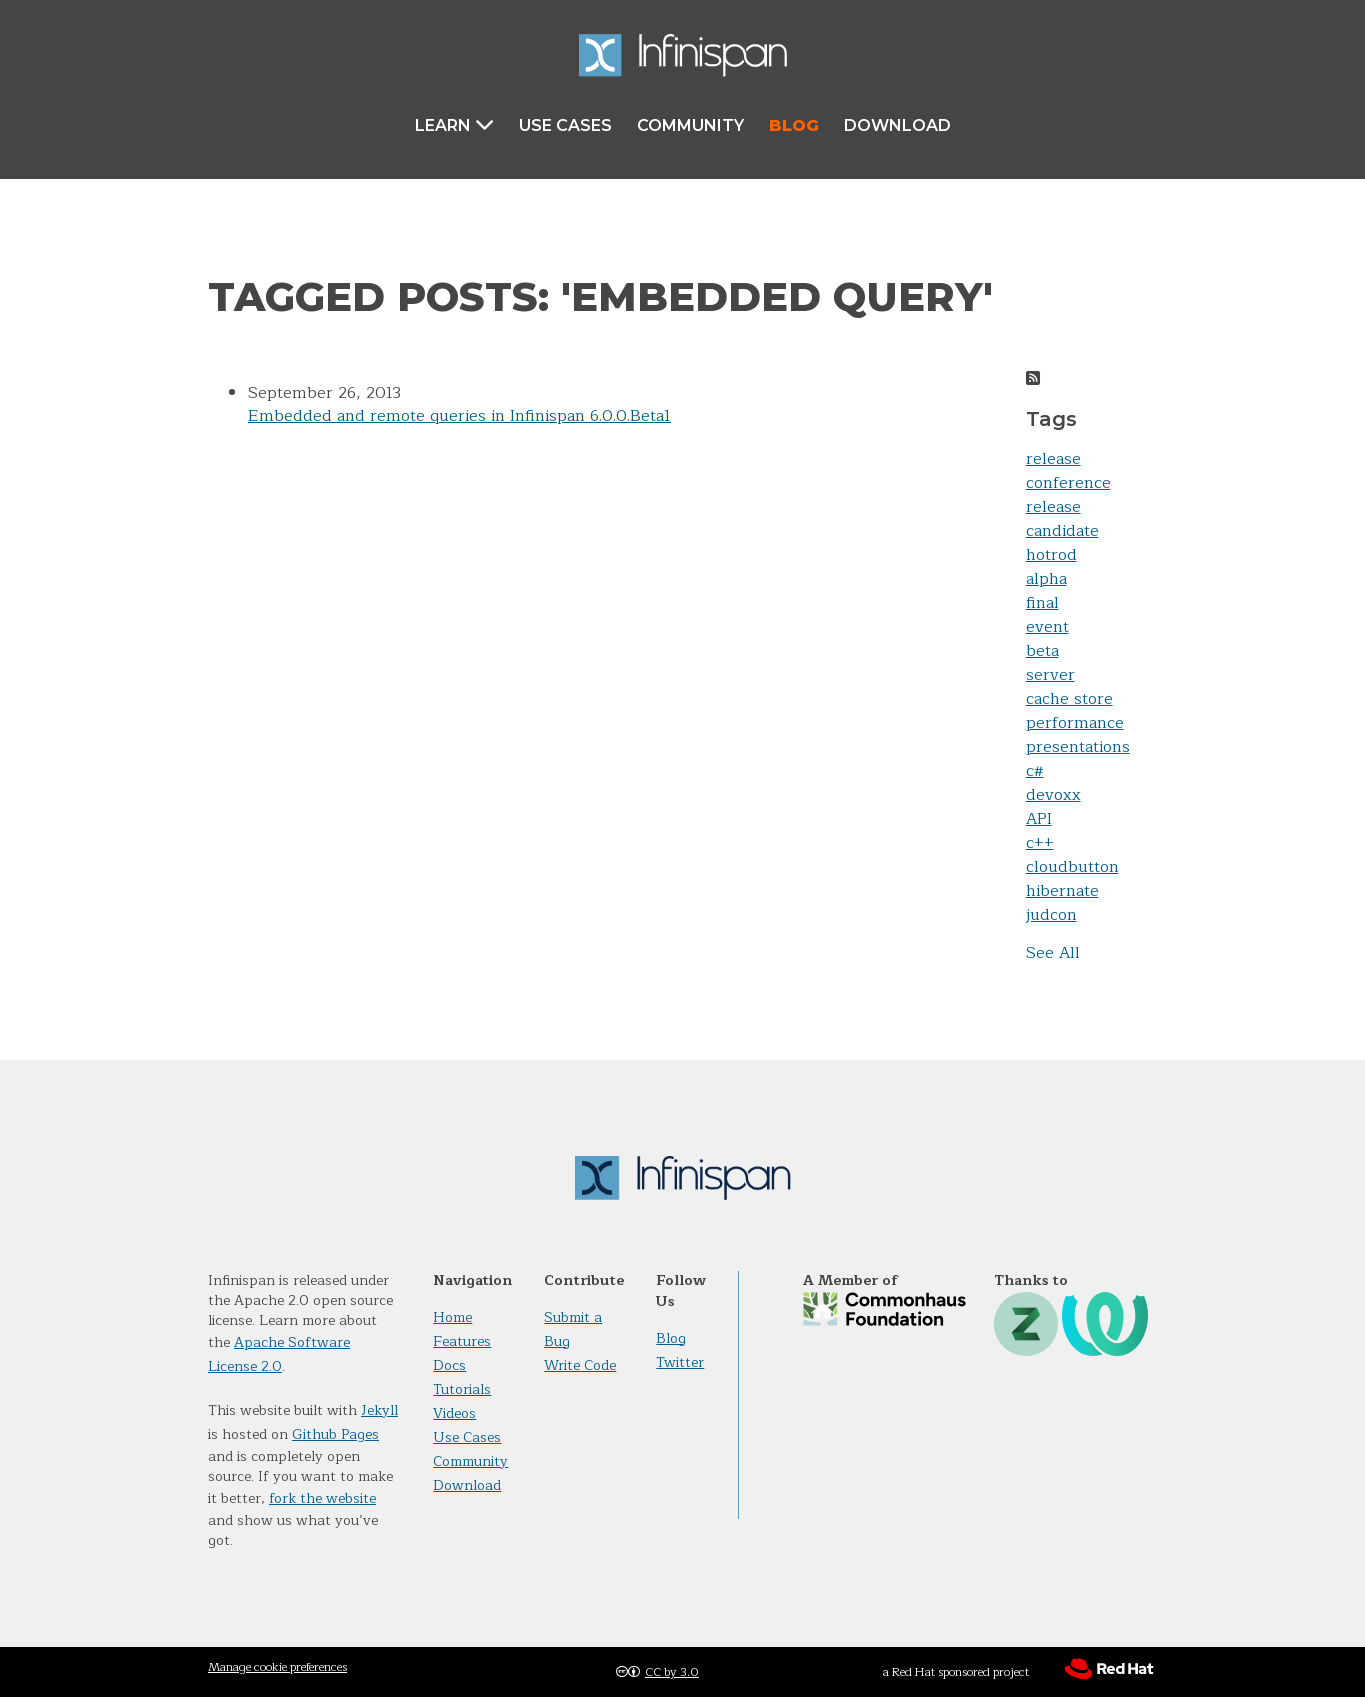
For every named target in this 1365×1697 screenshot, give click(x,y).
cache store (1069, 699)
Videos (454, 1413)
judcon (1051, 915)
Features (462, 1341)
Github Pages (335, 1434)
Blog (794, 125)
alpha (1046, 579)
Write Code (580, 1365)
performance (1075, 723)
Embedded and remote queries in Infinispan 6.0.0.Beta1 (459, 416)
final (1042, 603)
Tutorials (462, 1389)
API (1039, 819)
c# (1035, 771)
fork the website (322, 1498)
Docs (449, 1365)
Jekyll (379, 1410)
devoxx (1053, 795)
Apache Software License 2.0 (279, 1354)
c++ (1040, 843)
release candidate (1062, 519)
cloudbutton (1072, 867)
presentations (1078, 747)
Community (690, 125)
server (1050, 675)
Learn (454, 124)
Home (452, 1317)
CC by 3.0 (672, 1672)
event (1047, 627)
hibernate (1062, 891)
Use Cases (565, 125)
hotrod (1051, 555)
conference (1068, 483)
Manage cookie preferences (277, 1667)
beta (1042, 651)
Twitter (680, 1362)
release (1053, 459)
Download (897, 125)
